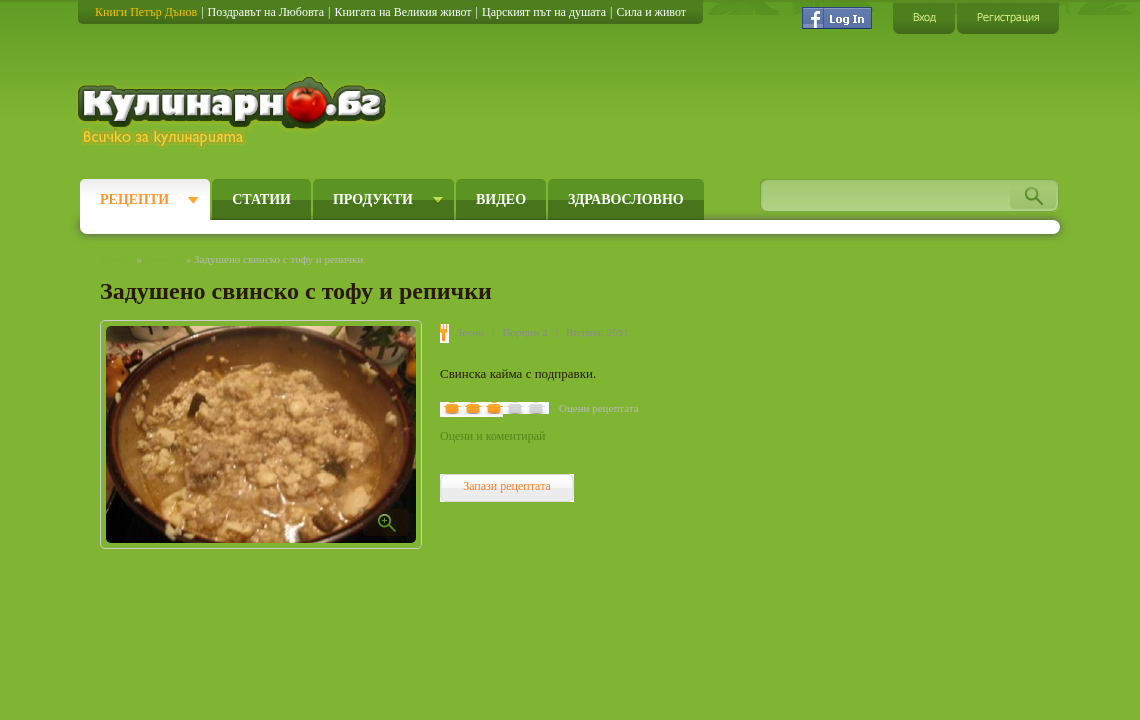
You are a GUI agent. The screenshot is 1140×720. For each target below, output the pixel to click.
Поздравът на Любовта (266, 12)
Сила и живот (651, 12)
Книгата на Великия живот (402, 12)
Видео (501, 199)
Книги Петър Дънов (146, 12)
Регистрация (1008, 17)
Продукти (373, 199)
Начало (117, 259)
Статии (261, 199)
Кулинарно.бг (234, 112)
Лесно (469, 332)
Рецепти (134, 199)
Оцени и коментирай (492, 436)
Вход (924, 17)
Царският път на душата (544, 12)
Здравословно (626, 199)
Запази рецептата (507, 486)
